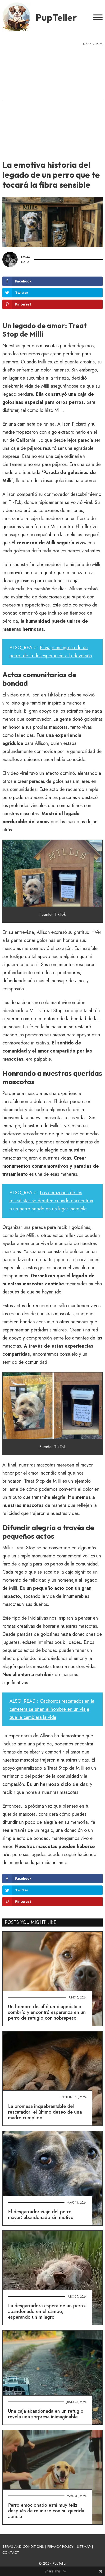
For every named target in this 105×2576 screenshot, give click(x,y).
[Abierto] (98, 17)
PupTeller (56, 17)
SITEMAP (84, 2546)
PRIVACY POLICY (60, 2546)
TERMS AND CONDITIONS (23, 2546)
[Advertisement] (52, 101)
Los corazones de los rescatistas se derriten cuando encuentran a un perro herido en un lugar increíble (51, 1200)
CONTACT (10, 2552)
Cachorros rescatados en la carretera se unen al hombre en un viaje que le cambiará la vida (51, 1709)
